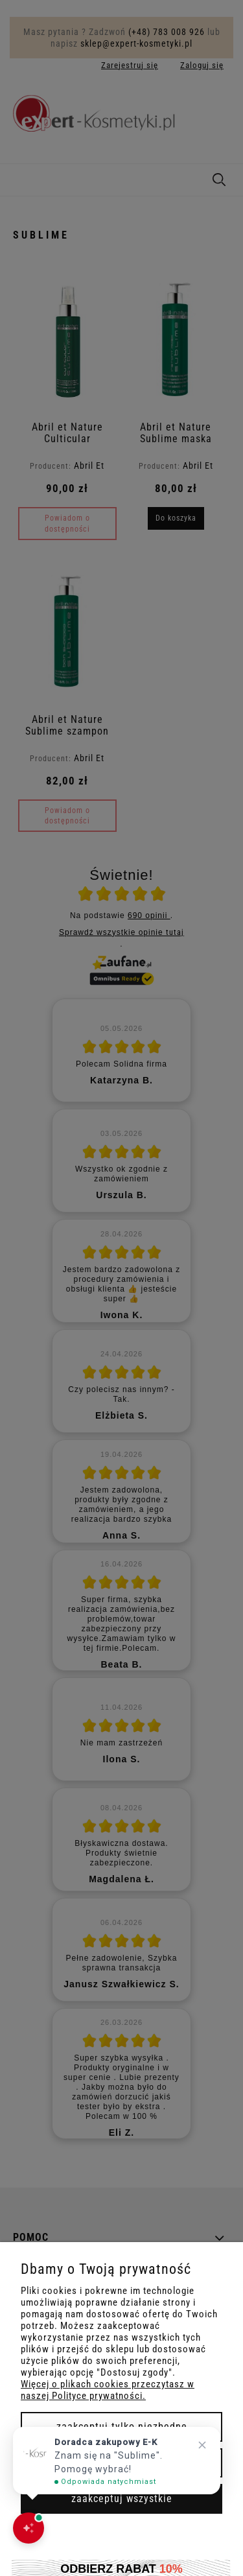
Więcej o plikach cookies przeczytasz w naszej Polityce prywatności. (107, 2390)
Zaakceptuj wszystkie (121, 2498)
